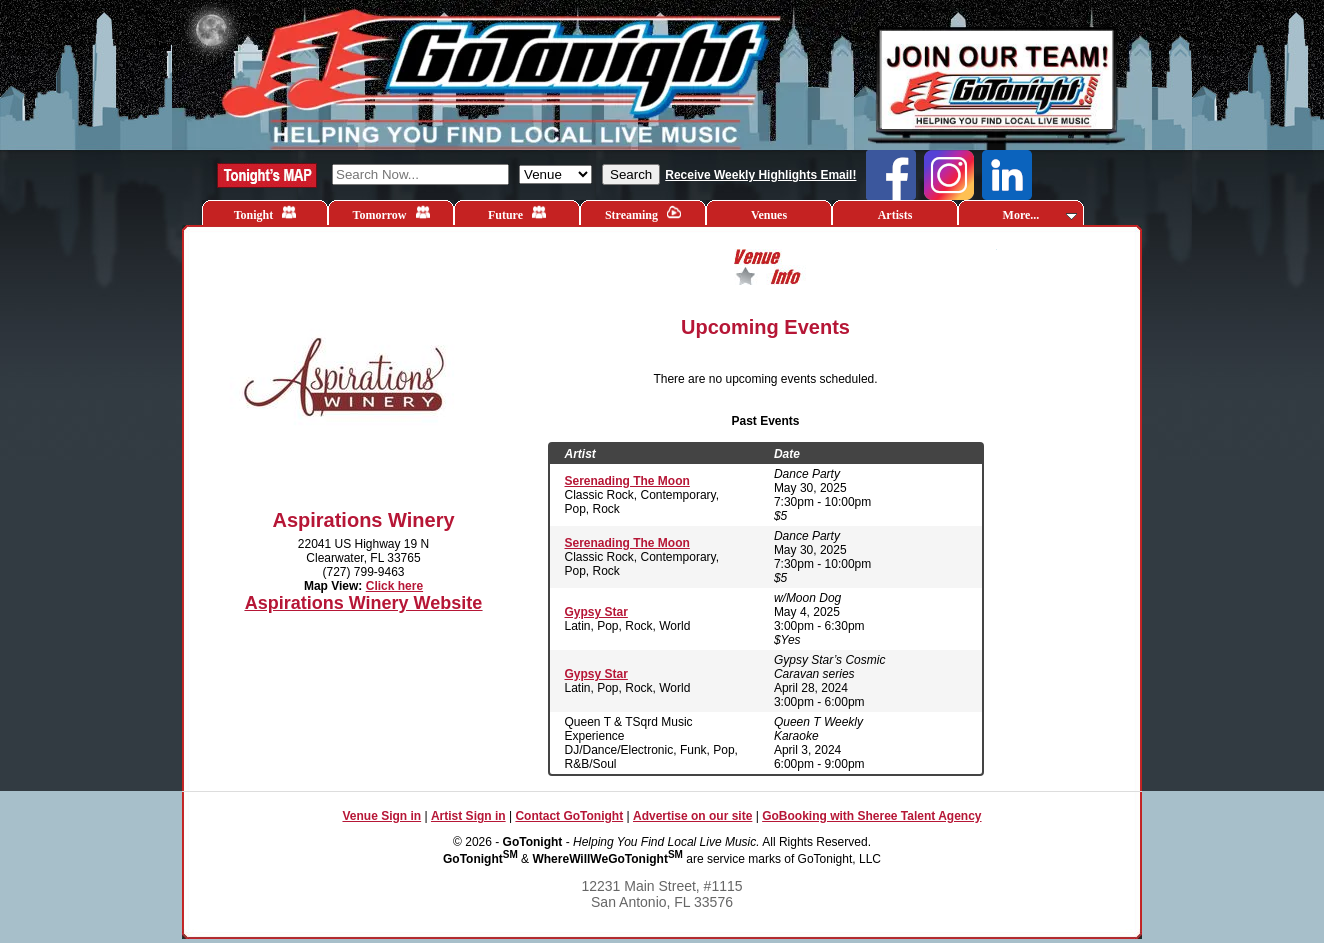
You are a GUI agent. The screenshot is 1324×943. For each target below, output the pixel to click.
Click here (394, 586)
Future (517, 213)
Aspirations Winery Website (364, 603)
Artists (895, 215)
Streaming (643, 213)
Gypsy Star (596, 612)
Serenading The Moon (627, 481)
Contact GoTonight (569, 816)
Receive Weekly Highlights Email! (760, 175)
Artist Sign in (468, 816)
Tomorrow (391, 213)
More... (1040, 215)
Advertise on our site (692, 816)
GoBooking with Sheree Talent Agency (871, 816)
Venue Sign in (381, 816)
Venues (769, 215)
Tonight (265, 213)
